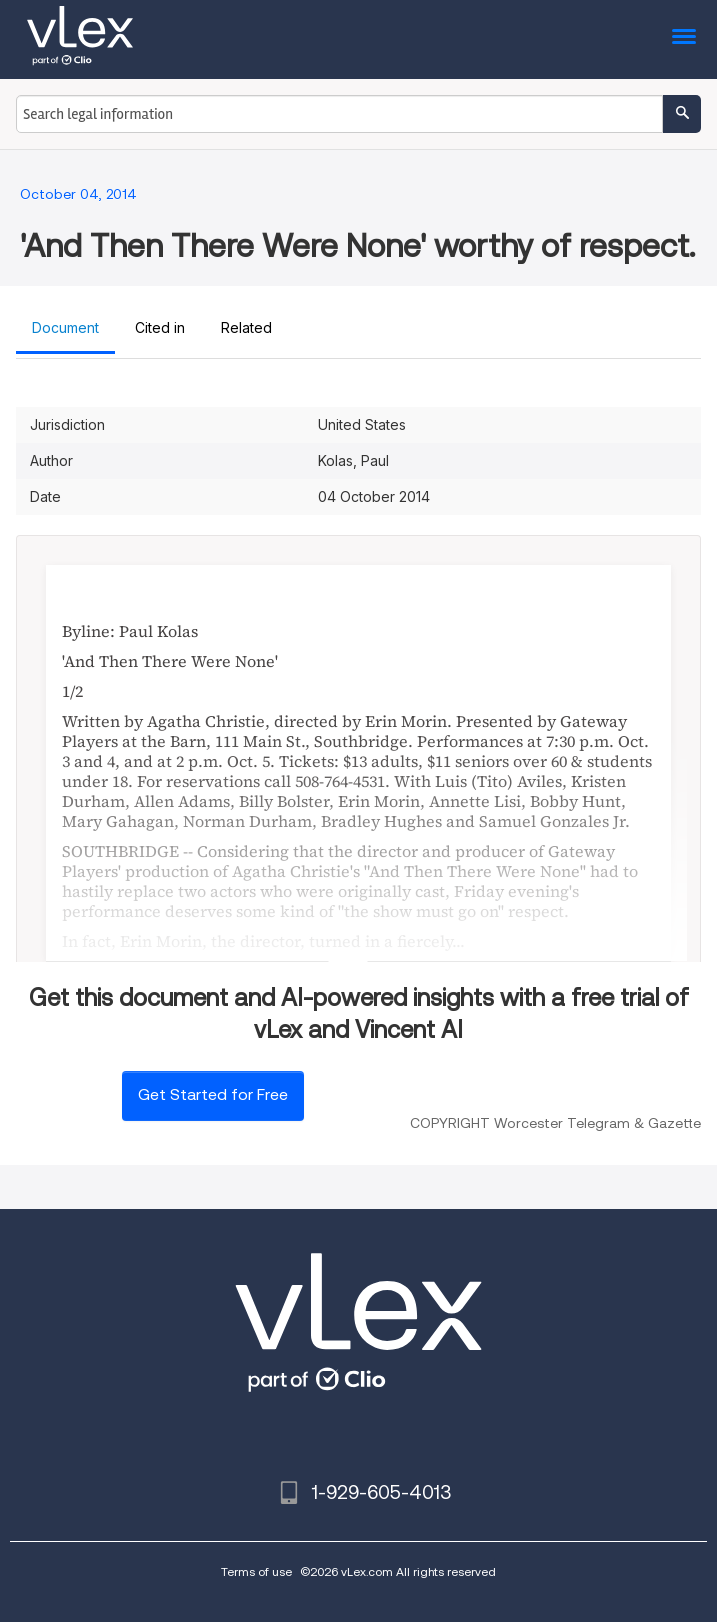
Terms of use (256, 1571)
